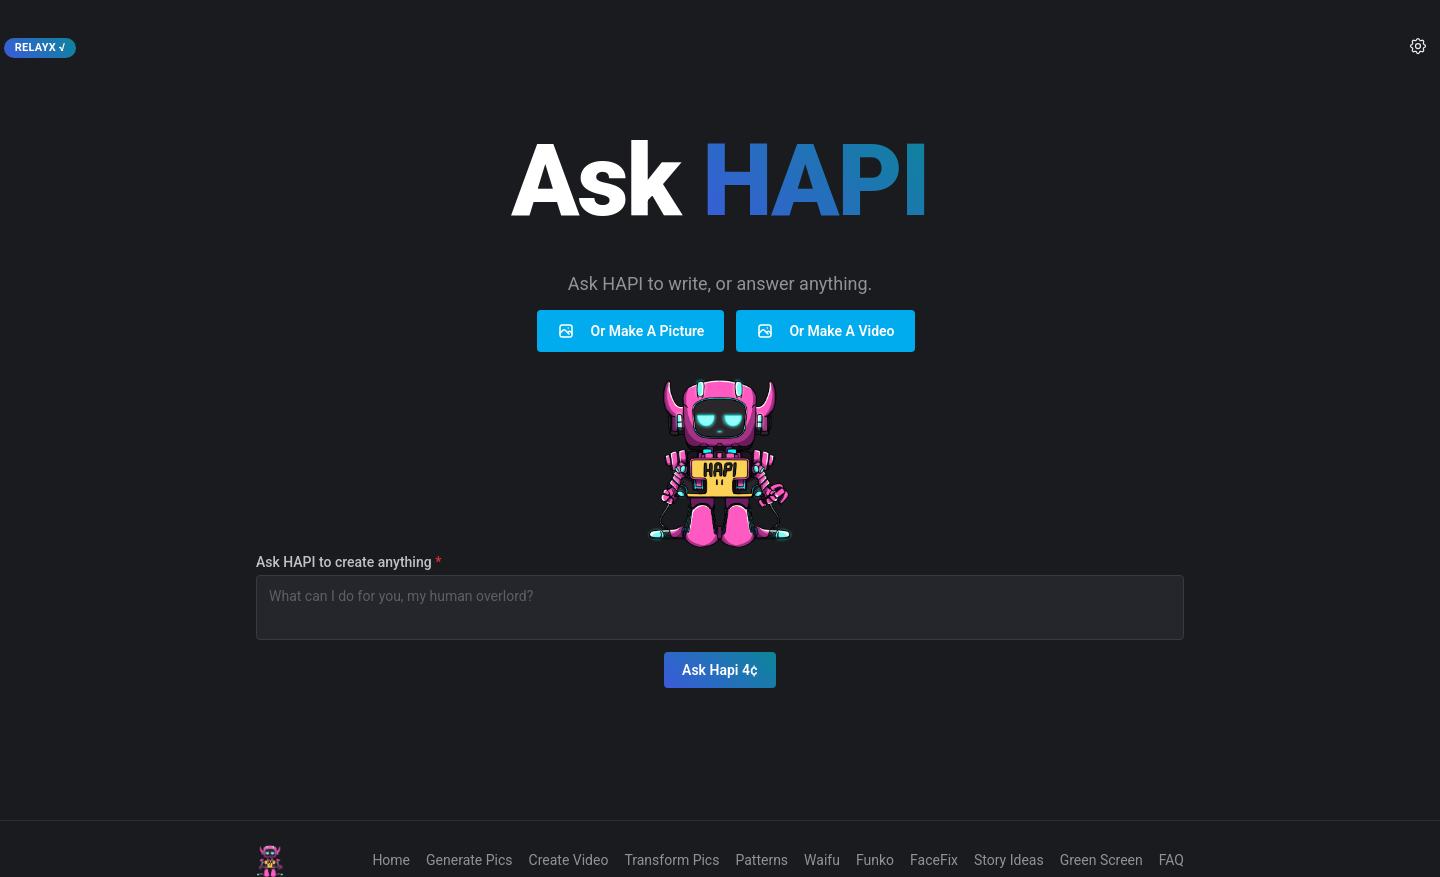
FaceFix (934, 860)
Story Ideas (1009, 860)
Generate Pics (469, 860)
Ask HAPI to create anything (348, 562)
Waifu (822, 860)
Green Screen (1101, 860)
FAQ (1171, 860)
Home (391, 860)
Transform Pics (671, 860)
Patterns (761, 860)
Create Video (569, 860)
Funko (875, 860)
